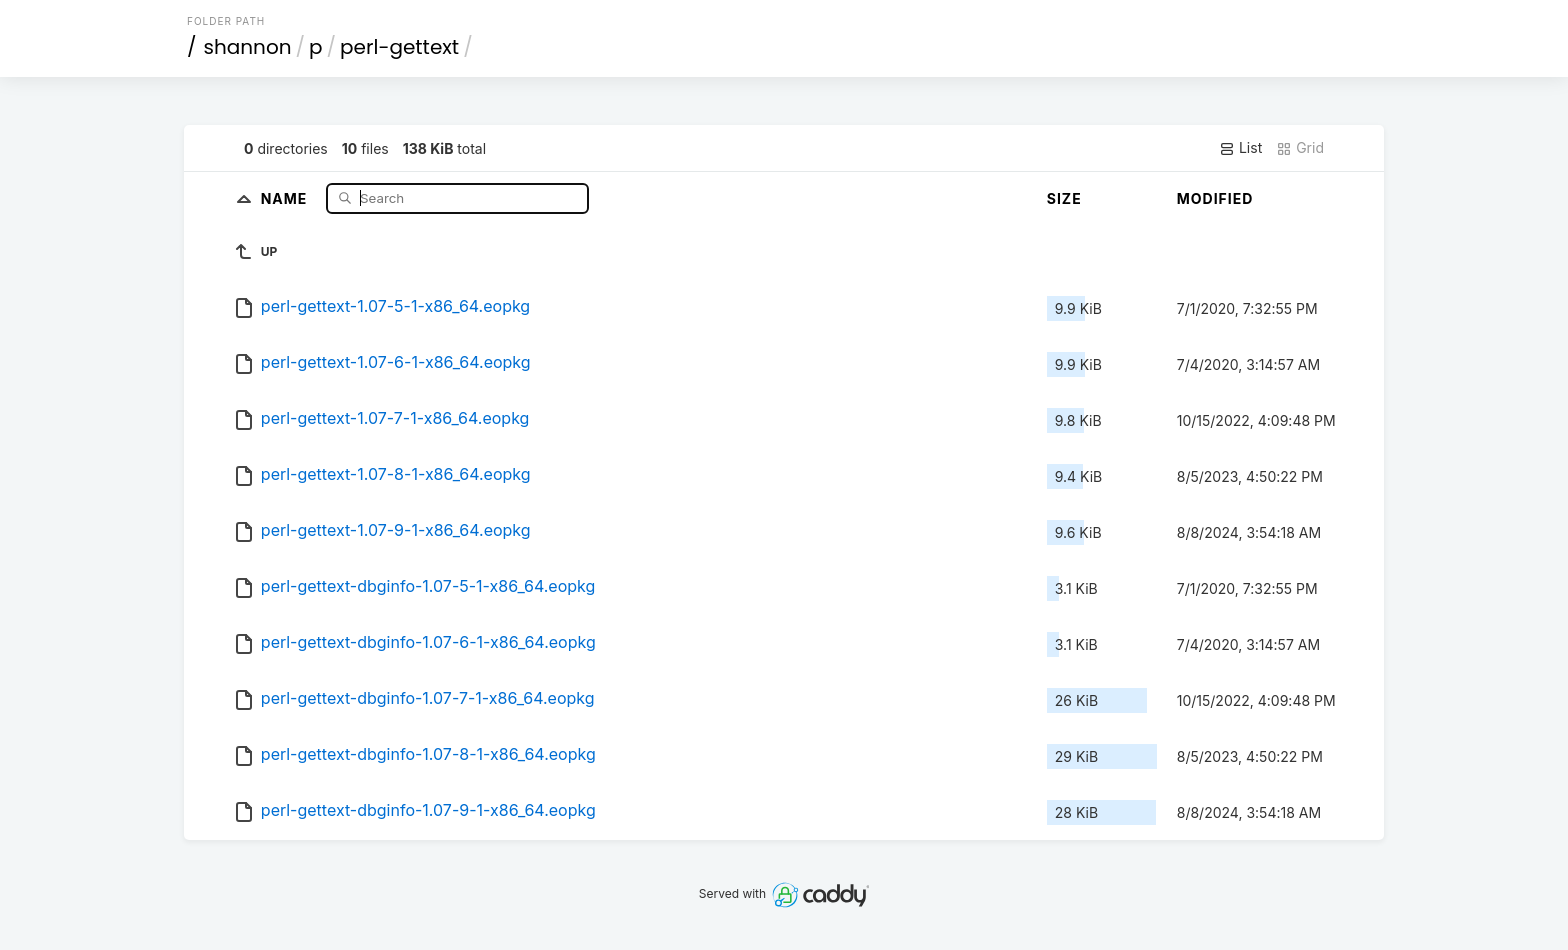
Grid (1300, 148)
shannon (248, 47)
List (1240, 148)
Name (286, 197)
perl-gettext (399, 47)
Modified (1215, 198)
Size (1064, 198)
